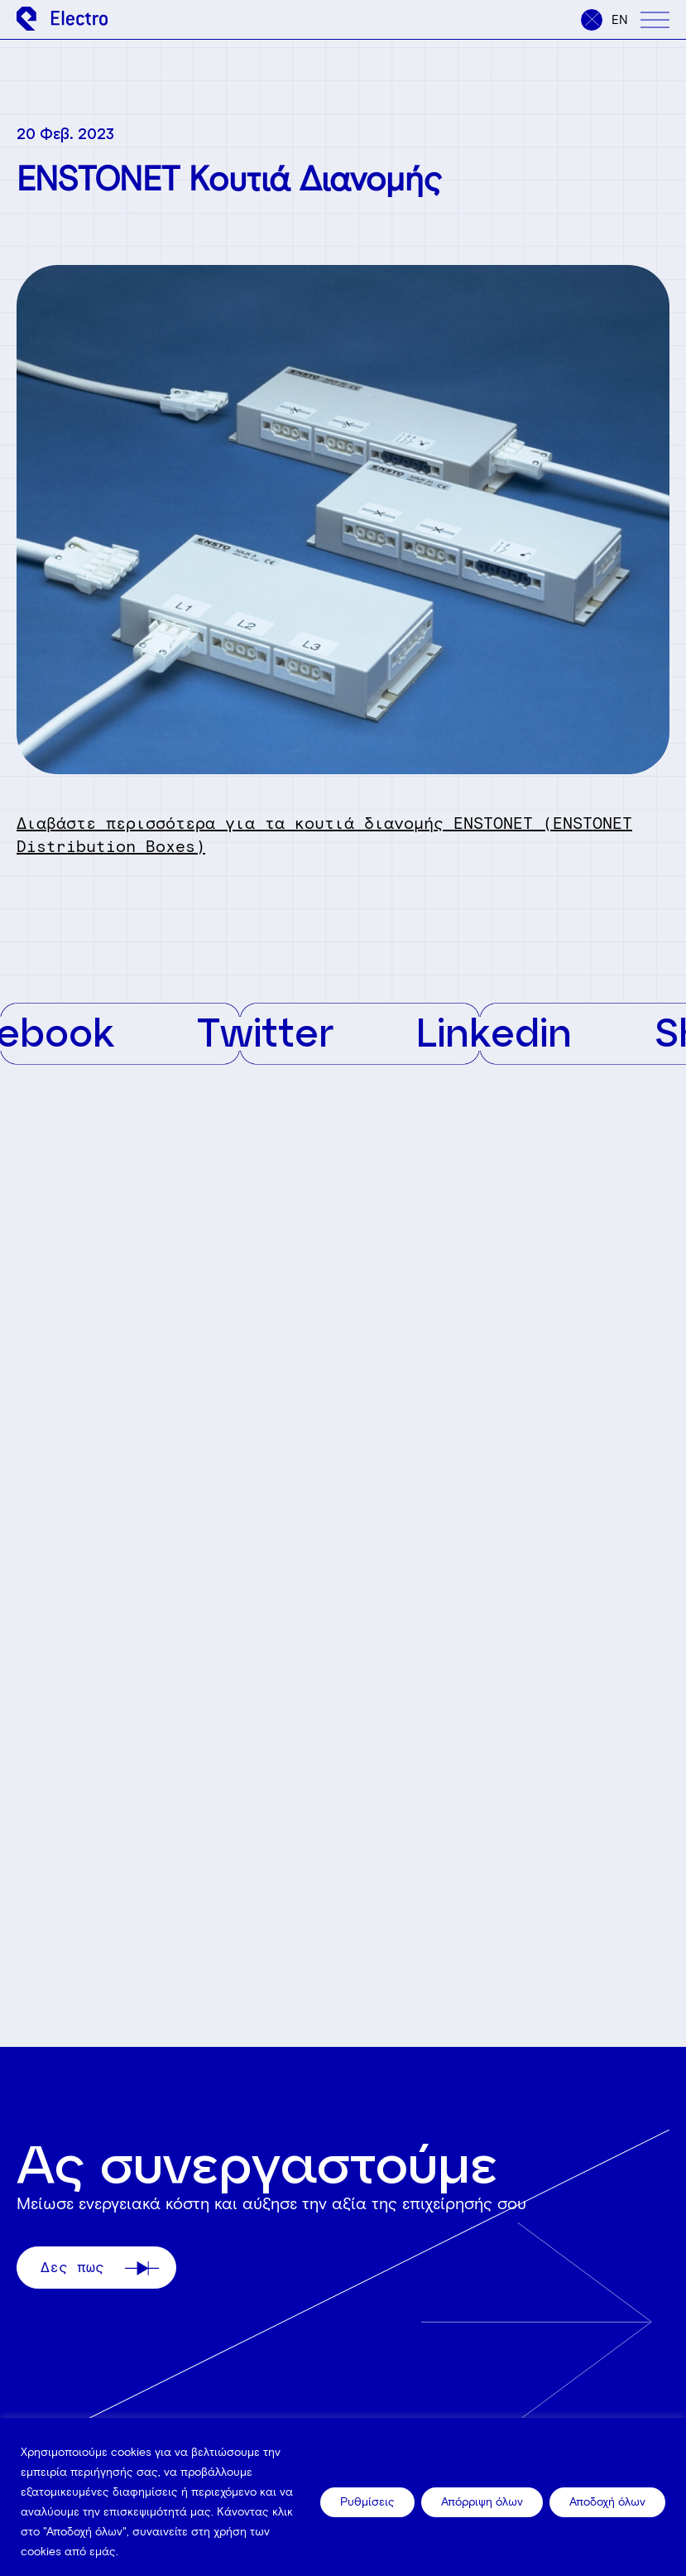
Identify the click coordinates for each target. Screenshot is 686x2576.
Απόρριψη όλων (482, 2502)
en (620, 19)
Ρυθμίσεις (367, 2502)
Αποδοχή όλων (607, 2502)
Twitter (286, 1031)
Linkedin (515, 1031)
